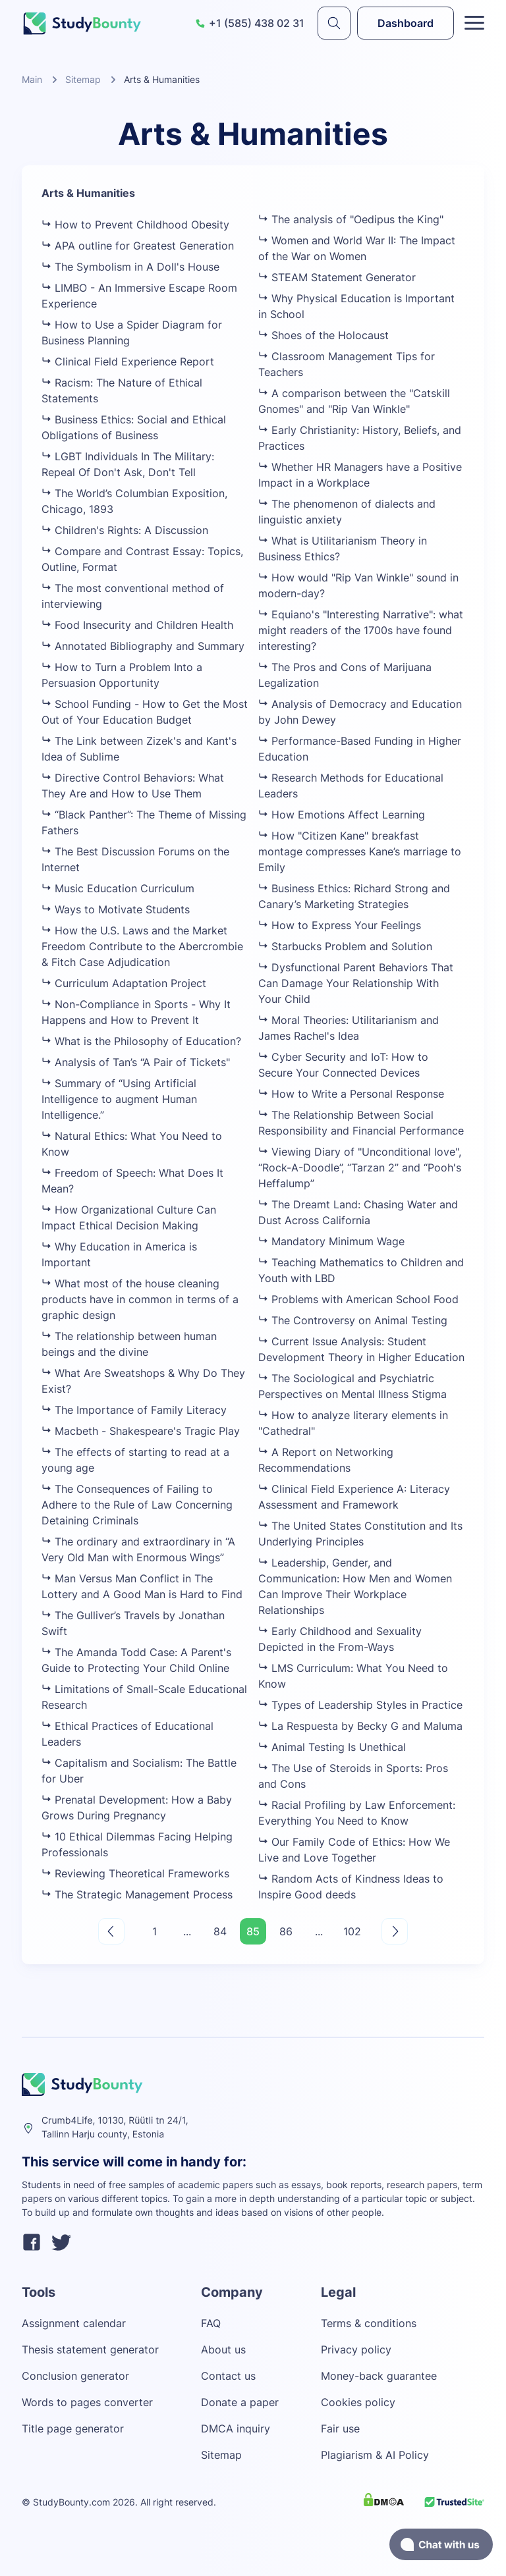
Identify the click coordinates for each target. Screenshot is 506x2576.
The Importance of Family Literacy (134, 1409)
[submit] (334, 23)
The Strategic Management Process (137, 1894)
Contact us (228, 2375)
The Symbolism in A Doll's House (130, 266)
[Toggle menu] (474, 23)
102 (352, 1931)
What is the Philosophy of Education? (141, 1041)
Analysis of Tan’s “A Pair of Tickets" (136, 1062)
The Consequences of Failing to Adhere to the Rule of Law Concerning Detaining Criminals (137, 1504)
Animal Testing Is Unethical (332, 1747)
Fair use (340, 2428)
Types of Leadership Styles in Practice (360, 1704)
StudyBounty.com (71, 2502)
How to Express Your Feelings (339, 925)
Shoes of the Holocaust (323, 335)
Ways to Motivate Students (116, 909)
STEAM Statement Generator (337, 277)
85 (253, 1931)
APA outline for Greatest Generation (138, 245)
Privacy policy (356, 2349)
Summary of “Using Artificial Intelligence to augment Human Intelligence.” (119, 1099)
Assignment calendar (74, 2323)
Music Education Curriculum (118, 888)
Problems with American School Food (358, 1299)
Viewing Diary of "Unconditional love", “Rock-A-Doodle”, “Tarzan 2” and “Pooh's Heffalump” (359, 1167)
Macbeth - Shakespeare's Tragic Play (141, 1430)
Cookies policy (358, 2402)
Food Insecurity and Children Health (137, 624)
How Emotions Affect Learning (341, 814)
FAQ (211, 2323)
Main (32, 79)
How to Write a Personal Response (351, 1093)
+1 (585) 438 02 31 (249, 23)
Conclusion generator (75, 2375)
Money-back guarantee (379, 2375)
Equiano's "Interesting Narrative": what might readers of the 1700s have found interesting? (360, 630)
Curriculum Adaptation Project (124, 983)
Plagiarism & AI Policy (375, 2454)
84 (220, 1931)
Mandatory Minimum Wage (331, 1241)
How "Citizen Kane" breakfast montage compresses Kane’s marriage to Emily (359, 851)
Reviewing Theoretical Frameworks (135, 1873)
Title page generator (73, 2428)
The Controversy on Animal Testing (352, 1320)
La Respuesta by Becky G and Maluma (360, 1725)
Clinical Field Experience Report (128, 361)
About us (223, 2349)
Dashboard (406, 23)
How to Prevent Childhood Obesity (135, 224)
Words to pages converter (87, 2402)
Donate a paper (240, 2402)
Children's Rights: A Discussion (125, 530)
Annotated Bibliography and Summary (143, 646)
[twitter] (61, 2244)
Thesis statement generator (90, 2349)
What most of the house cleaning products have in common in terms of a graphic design (140, 1299)
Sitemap (83, 79)
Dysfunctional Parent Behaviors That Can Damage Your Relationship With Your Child (355, 983)
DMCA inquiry (235, 2428)
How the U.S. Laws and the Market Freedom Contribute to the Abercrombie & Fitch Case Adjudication (142, 946)
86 (286, 1931)
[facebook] (32, 2244)
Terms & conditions (368, 2323)
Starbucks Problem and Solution (345, 946)
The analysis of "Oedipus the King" (350, 219)
